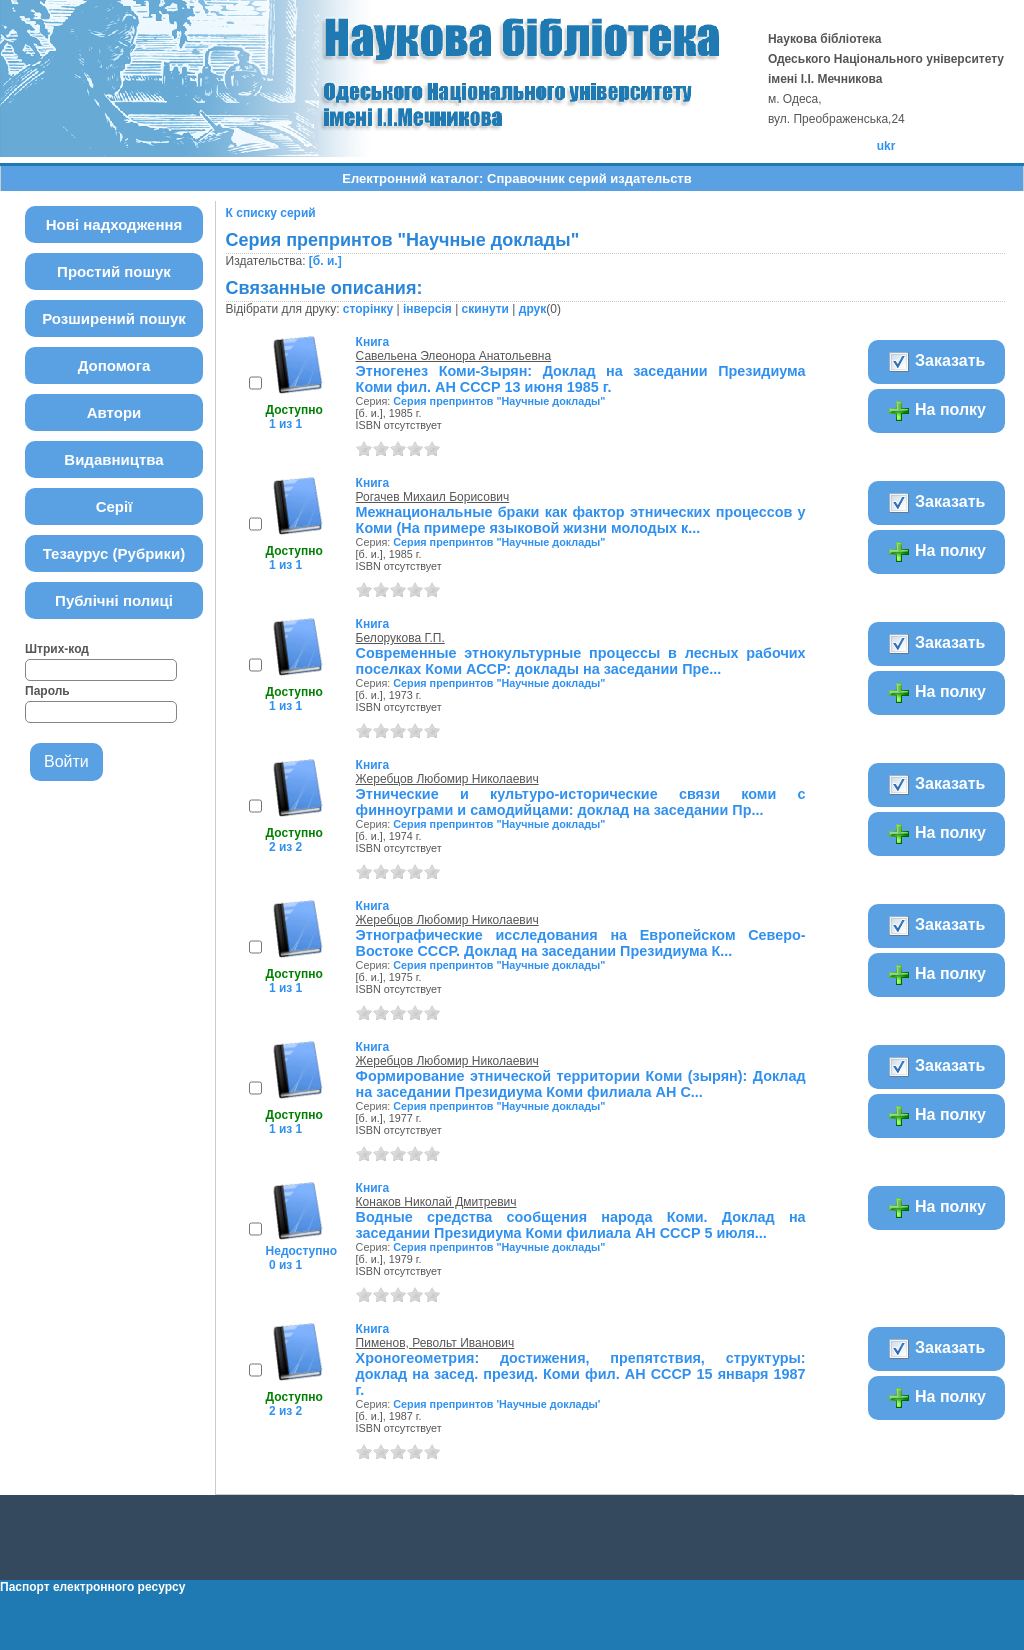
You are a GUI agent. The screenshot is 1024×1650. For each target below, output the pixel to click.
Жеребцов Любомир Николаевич (447, 779)
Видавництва (113, 459)
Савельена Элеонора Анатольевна (454, 356)
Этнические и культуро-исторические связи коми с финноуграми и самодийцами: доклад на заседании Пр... (581, 802)
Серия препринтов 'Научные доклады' (496, 1404)
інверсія (427, 309)
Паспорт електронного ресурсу (92, 1587)
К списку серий (271, 213)
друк (532, 309)
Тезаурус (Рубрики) (114, 553)
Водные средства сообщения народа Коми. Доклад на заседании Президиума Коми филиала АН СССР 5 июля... (581, 1225)
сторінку (368, 309)
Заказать (936, 362)
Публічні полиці (114, 600)
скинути (485, 309)
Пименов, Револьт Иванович (435, 1343)
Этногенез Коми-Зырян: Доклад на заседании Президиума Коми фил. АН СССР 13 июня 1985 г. (581, 379)
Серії (114, 506)
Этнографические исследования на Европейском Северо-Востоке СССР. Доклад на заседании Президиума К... (581, 943)
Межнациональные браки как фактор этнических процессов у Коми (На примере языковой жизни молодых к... (581, 520)
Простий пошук (114, 271)
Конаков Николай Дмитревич (436, 1202)
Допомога (114, 365)
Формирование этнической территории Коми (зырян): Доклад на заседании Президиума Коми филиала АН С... (581, 1084)
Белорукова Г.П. (400, 638)
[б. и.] (325, 261)
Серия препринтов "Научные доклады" (499, 401)
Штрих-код (57, 649)
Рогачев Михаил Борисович (433, 497)
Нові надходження (114, 224)
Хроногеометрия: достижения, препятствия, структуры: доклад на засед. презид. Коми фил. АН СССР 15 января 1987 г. (581, 1374)
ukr (886, 146)
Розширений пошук (114, 318)
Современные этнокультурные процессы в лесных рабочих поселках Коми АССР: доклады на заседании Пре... (581, 661)
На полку (936, 411)
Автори (114, 412)
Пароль (47, 691)
